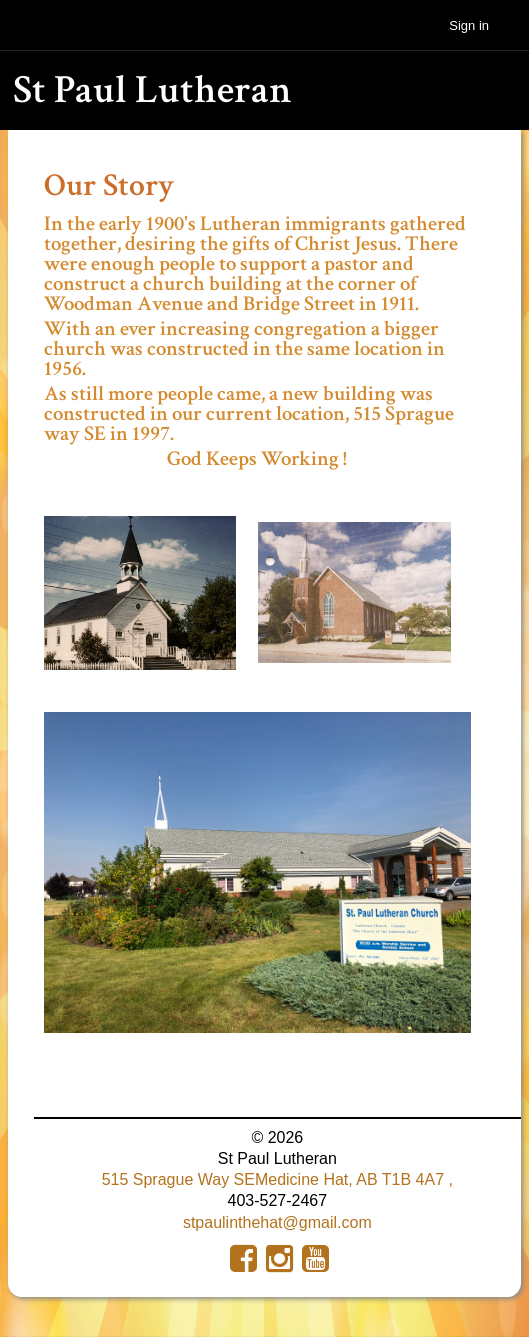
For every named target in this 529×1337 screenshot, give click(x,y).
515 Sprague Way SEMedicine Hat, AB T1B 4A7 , (277, 1179)
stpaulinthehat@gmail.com (277, 1222)
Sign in (469, 25)
